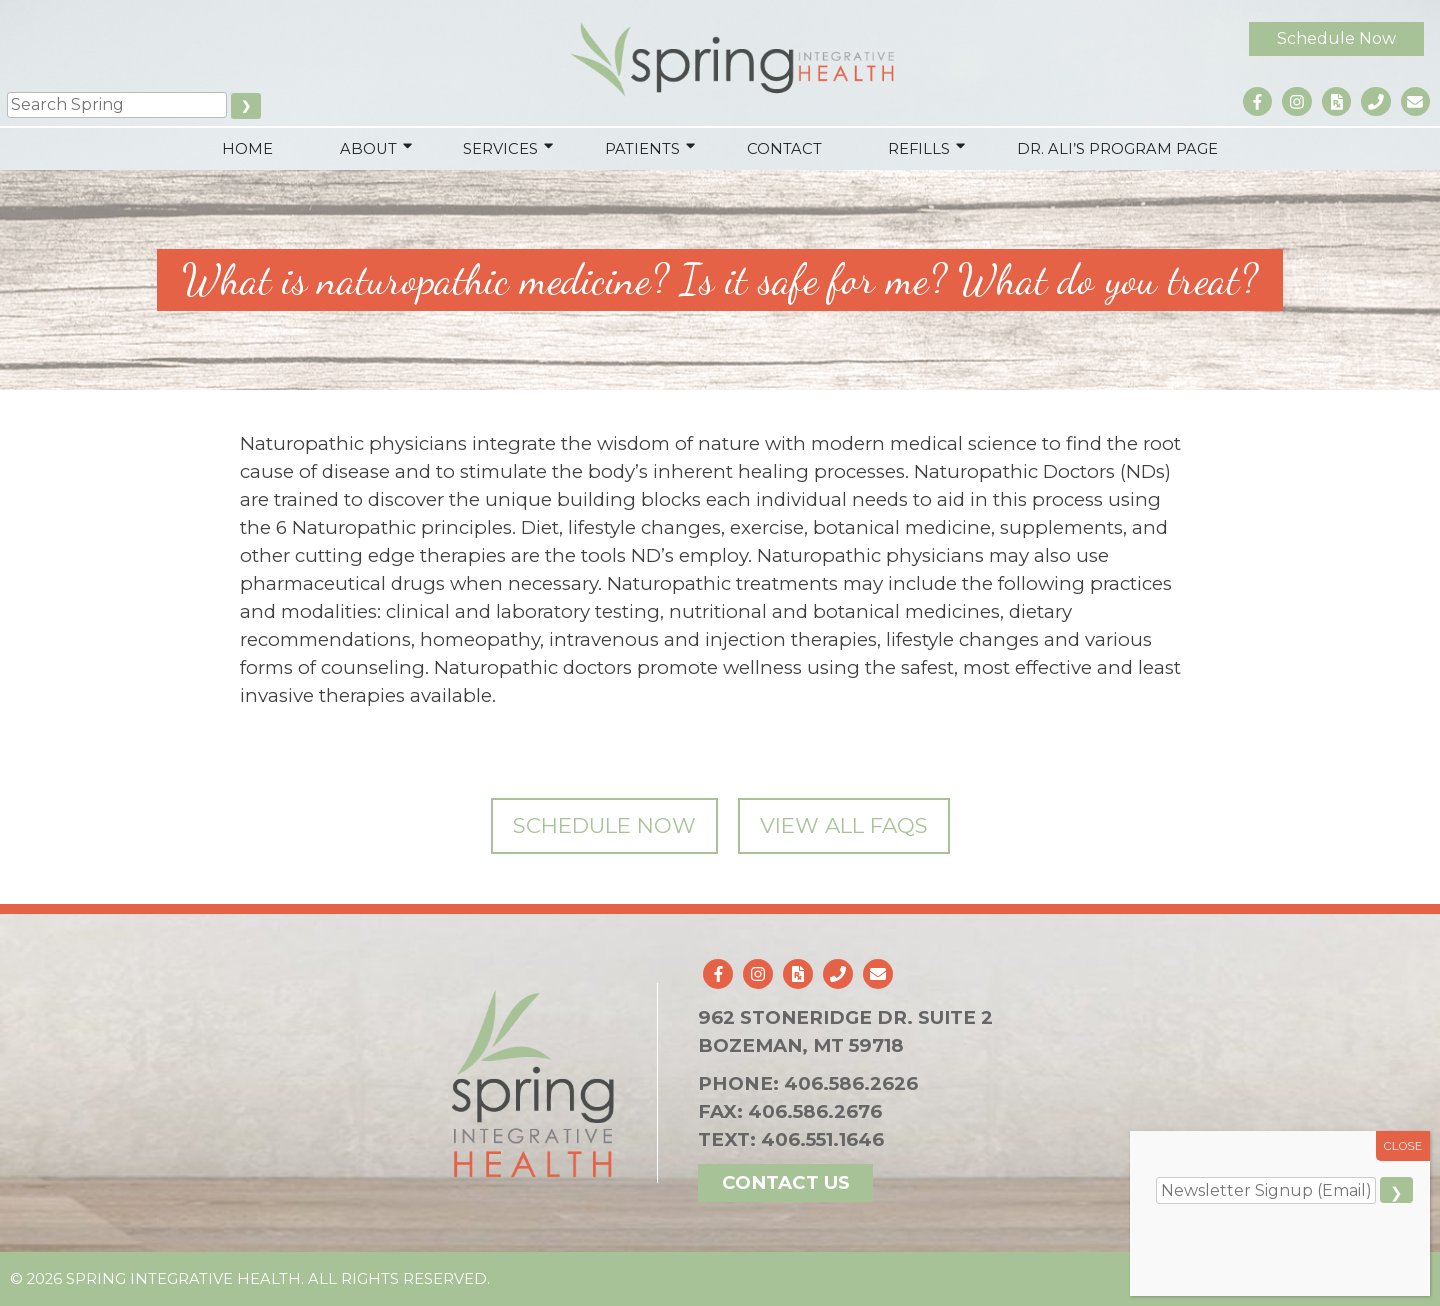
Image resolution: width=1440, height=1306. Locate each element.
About (368, 149)
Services (500, 149)
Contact (784, 149)
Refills (920, 149)
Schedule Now (1335, 37)
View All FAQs (844, 825)
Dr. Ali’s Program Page (1117, 149)
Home (247, 149)
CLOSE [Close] (1403, 1146)
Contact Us (783, 1182)
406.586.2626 (849, 1083)
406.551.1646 (822, 1139)
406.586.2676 (813, 1111)
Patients (642, 149)
